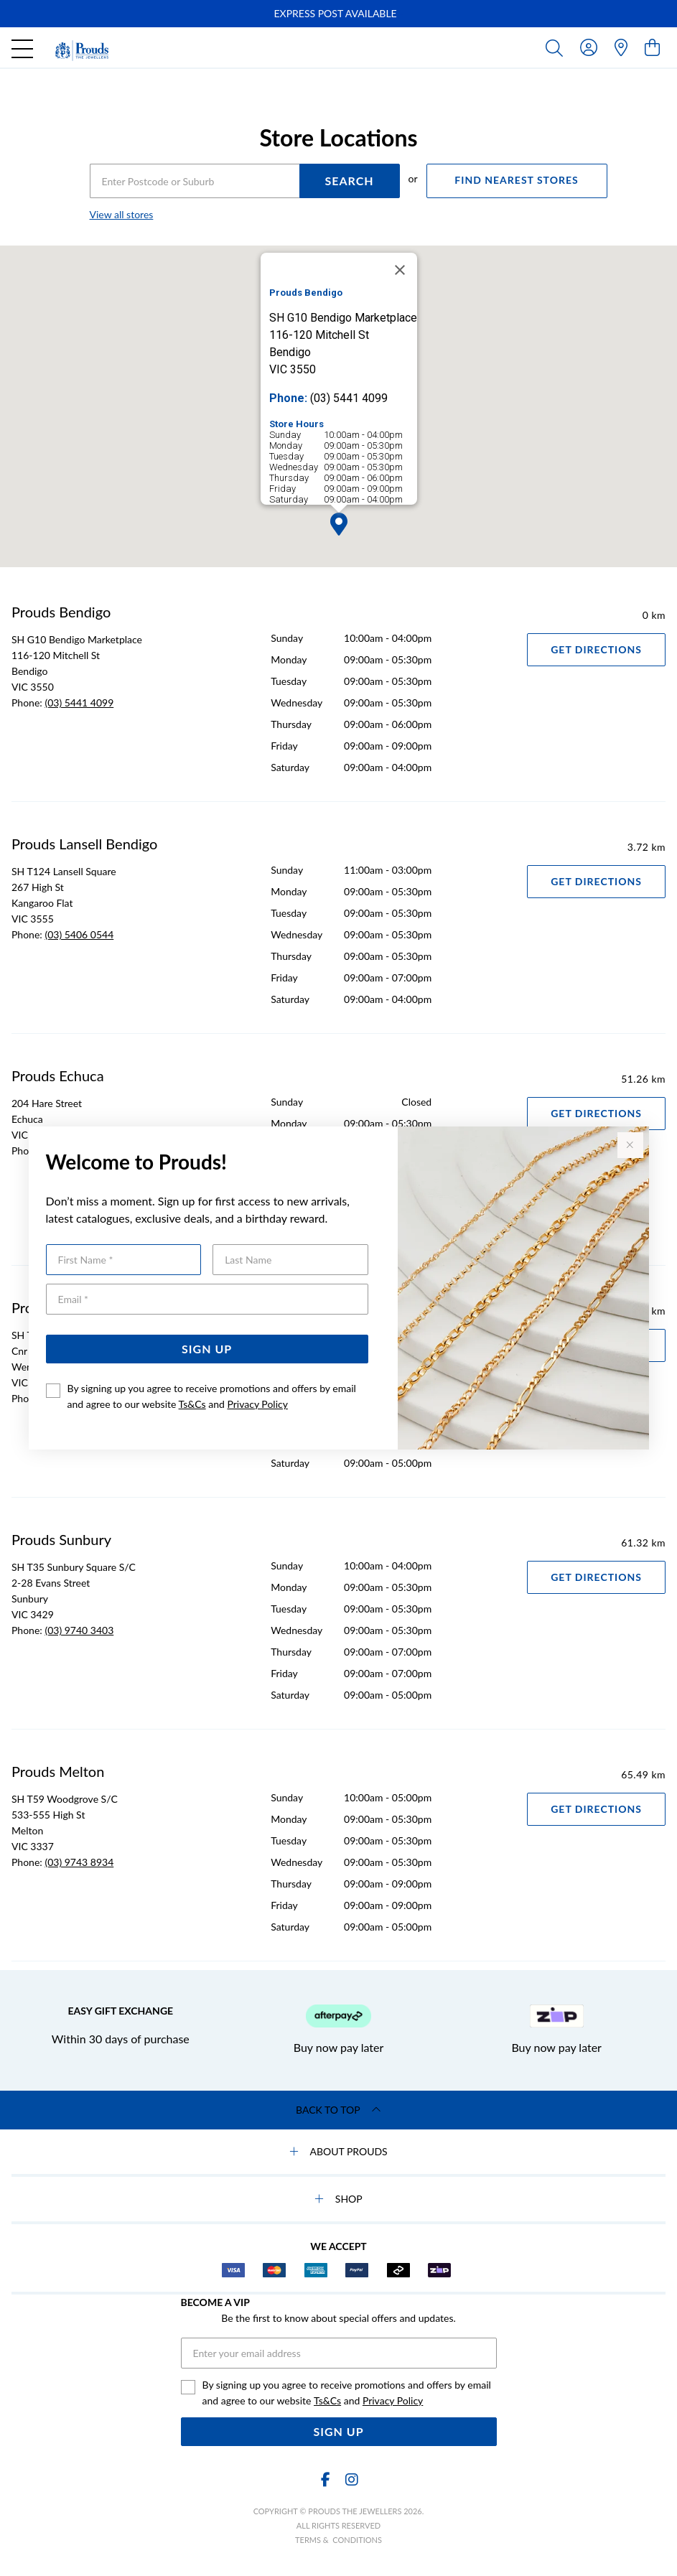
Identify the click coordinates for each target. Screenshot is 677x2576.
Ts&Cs (192, 1404)
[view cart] (652, 47)
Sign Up (207, 1348)
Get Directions (596, 649)
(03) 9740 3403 (79, 1630)
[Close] (400, 270)
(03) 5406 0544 (79, 934)
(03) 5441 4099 (79, 702)
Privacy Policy (257, 1404)
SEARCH (349, 180)
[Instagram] (351, 2479)
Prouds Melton (57, 1771)
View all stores (122, 214)
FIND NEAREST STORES (516, 180)
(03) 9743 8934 (79, 1862)
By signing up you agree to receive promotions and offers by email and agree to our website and (211, 1396)
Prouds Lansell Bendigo (84, 843)
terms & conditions (338, 2539)
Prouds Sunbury (61, 1539)
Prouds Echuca (57, 1075)
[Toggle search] (557, 47)
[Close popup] (630, 1145)
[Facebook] (325, 2479)
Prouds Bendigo (61, 611)
